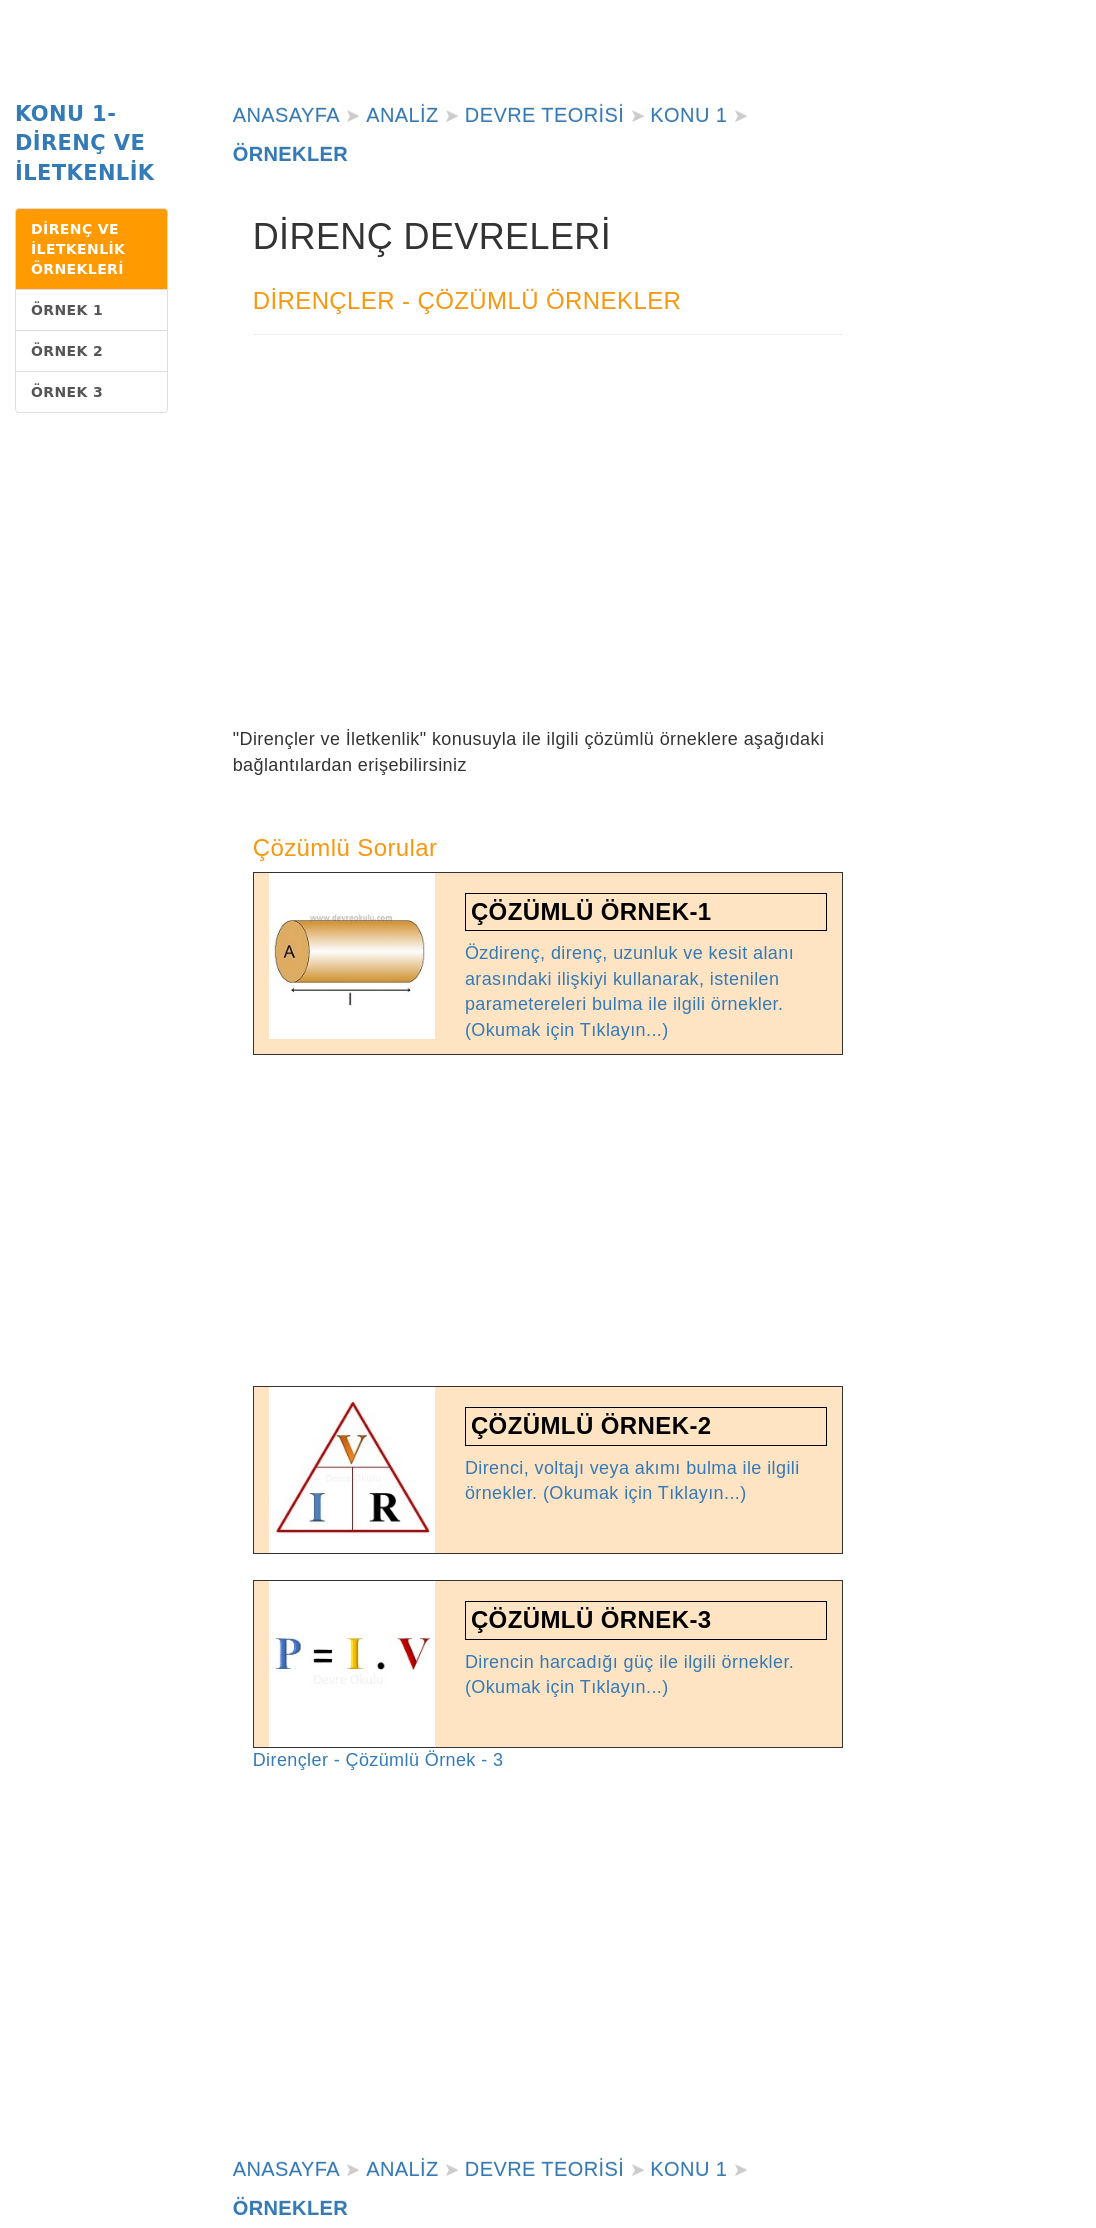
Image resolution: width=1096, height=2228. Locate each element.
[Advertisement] (548, 561)
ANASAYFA (286, 115)
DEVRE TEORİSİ (544, 115)
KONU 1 (688, 115)
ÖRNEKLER (290, 154)
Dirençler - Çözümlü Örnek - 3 (378, 1760)
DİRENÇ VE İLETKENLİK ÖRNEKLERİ (78, 249)
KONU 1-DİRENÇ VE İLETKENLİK (85, 143)
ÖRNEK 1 (67, 310)
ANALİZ (402, 115)
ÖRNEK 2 (67, 351)
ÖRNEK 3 (67, 392)
